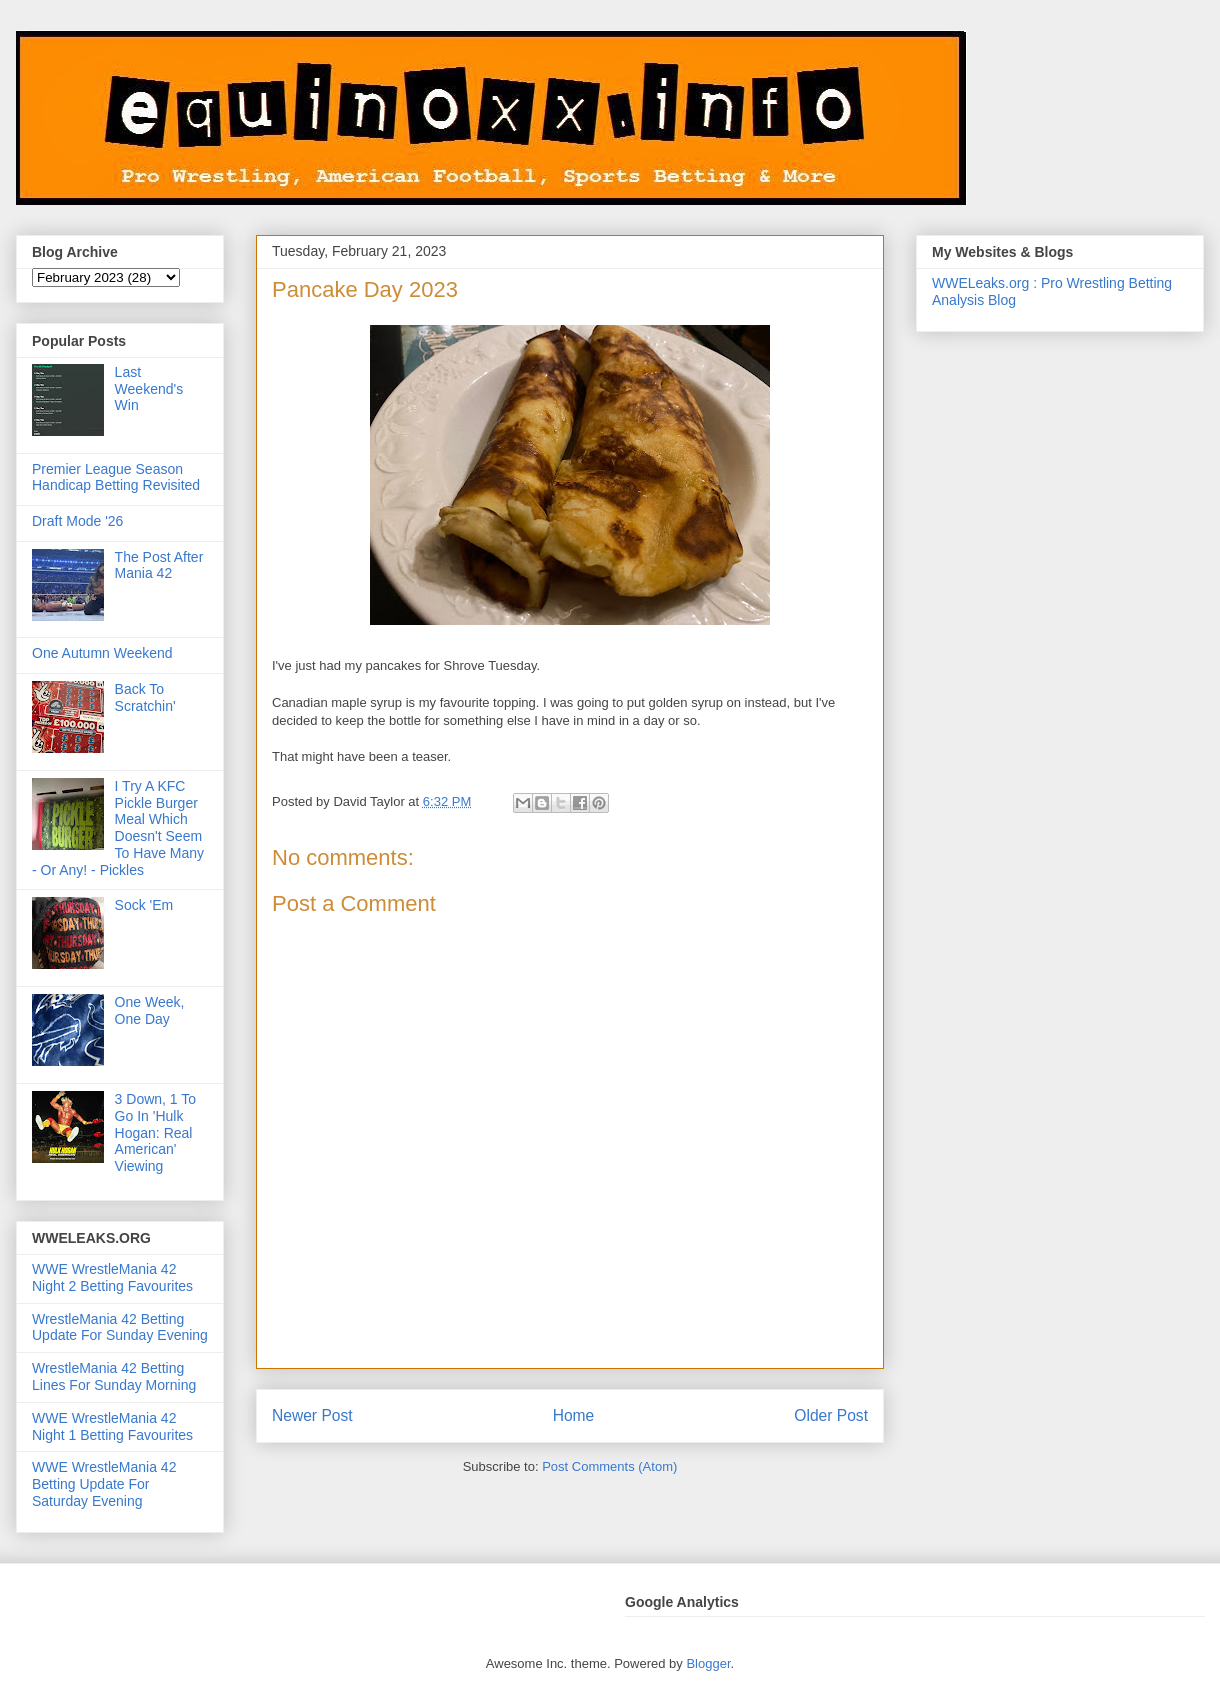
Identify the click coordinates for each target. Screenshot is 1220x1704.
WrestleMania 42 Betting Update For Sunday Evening (120, 1327)
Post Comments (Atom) (609, 1466)
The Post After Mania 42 (159, 565)
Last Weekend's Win (149, 389)
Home (574, 1415)
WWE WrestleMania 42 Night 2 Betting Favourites (112, 1277)
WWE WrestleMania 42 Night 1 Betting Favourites (112, 1426)
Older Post (831, 1415)
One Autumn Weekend (102, 653)
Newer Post (312, 1415)
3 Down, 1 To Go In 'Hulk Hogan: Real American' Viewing (155, 1132)
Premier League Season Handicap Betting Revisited (116, 477)
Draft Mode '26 (77, 521)
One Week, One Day (150, 1010)
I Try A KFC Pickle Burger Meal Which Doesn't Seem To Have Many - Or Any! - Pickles (118, 828)
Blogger (708, 1663)
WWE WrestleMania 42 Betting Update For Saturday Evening (104, 1484)
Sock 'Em (144, 905)
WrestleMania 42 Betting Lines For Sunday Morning (114, 1376)
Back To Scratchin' (145, 697)
